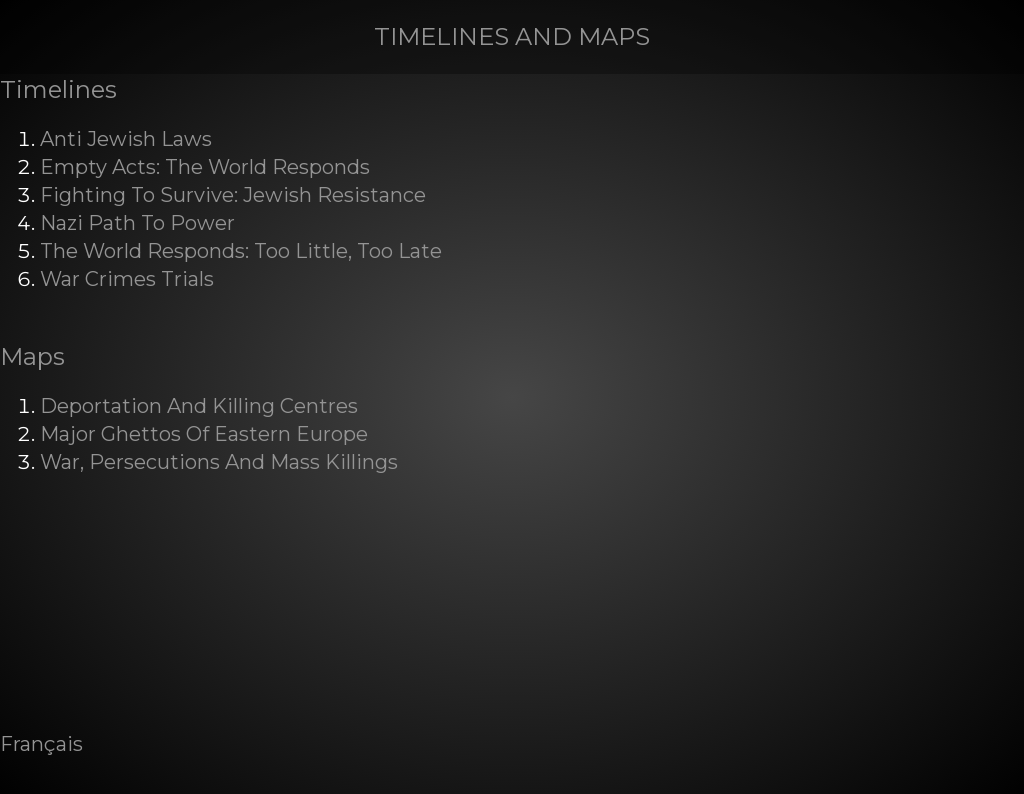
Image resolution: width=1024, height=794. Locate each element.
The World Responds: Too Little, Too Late (241, 251)
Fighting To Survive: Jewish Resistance (233, 195)
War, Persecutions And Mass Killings (219, 462)
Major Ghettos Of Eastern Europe (204, 434)
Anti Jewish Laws (126, 139)
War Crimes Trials (127, 279)
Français (41, 744)
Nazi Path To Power (137, 223)
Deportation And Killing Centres (199, 406)
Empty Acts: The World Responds (205, 167)
